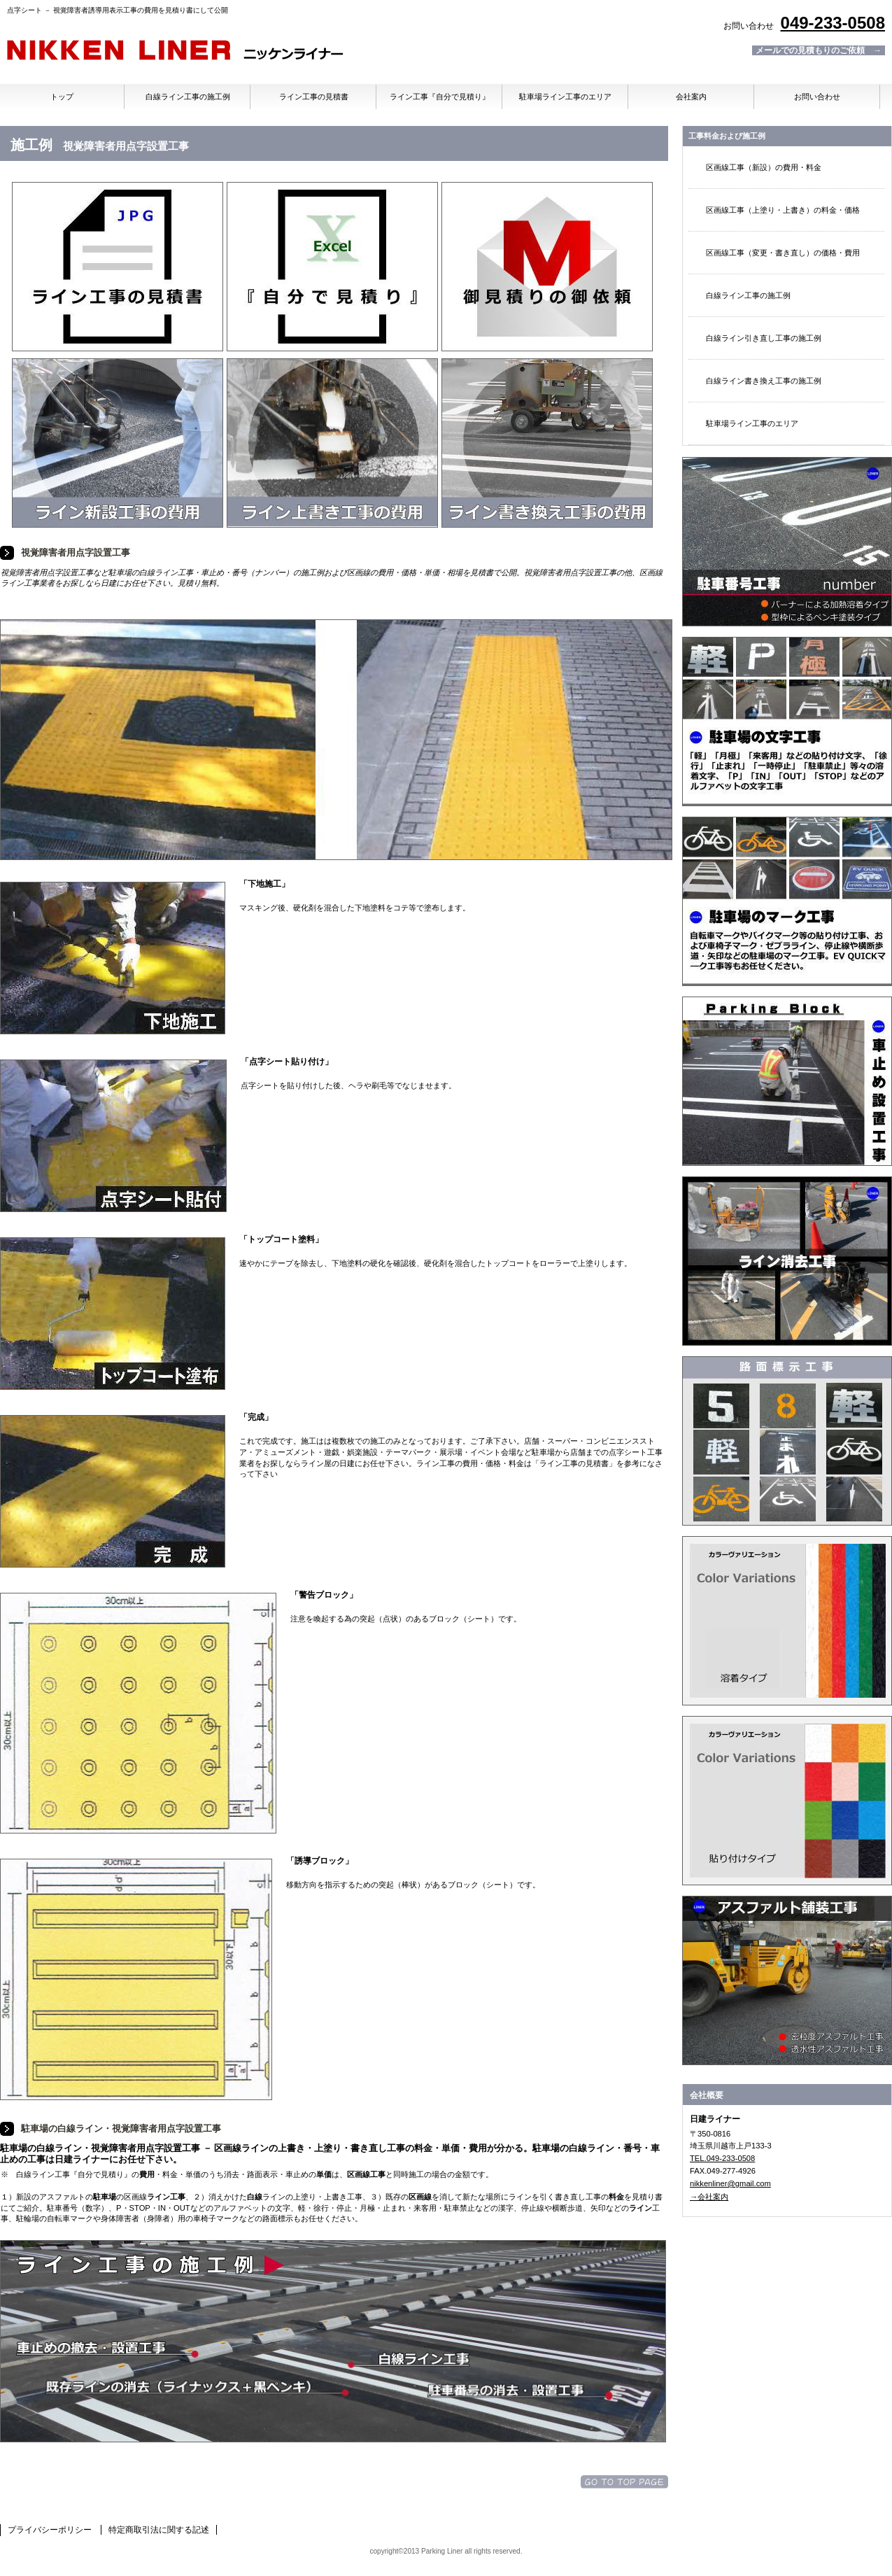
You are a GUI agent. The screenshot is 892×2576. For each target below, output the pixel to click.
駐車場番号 (787, 542)
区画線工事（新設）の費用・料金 (763, 167)
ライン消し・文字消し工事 (787, 1261)
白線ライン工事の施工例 (748, 295)
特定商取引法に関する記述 (158, 2530)
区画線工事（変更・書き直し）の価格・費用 (783, 252)
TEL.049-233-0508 (722, 2158)
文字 (787, 721)
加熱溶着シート (787, 1801)
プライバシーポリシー (50, 2530)
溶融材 (787, 1621)
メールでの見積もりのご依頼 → (819, 50)
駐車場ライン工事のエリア (752, 423)
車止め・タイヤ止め (787, 1081)
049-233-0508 (833, 22)
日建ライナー (175, 50)
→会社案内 (709, 2197)
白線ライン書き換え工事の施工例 (763, 380)
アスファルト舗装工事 (787, 1980)
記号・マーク (787, 901)
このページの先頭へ (624, 2482)
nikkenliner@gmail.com (730, 2183)
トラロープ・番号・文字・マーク (787, 1441)
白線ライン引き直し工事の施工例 (763, 338)
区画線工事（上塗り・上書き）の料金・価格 (783, 210)
